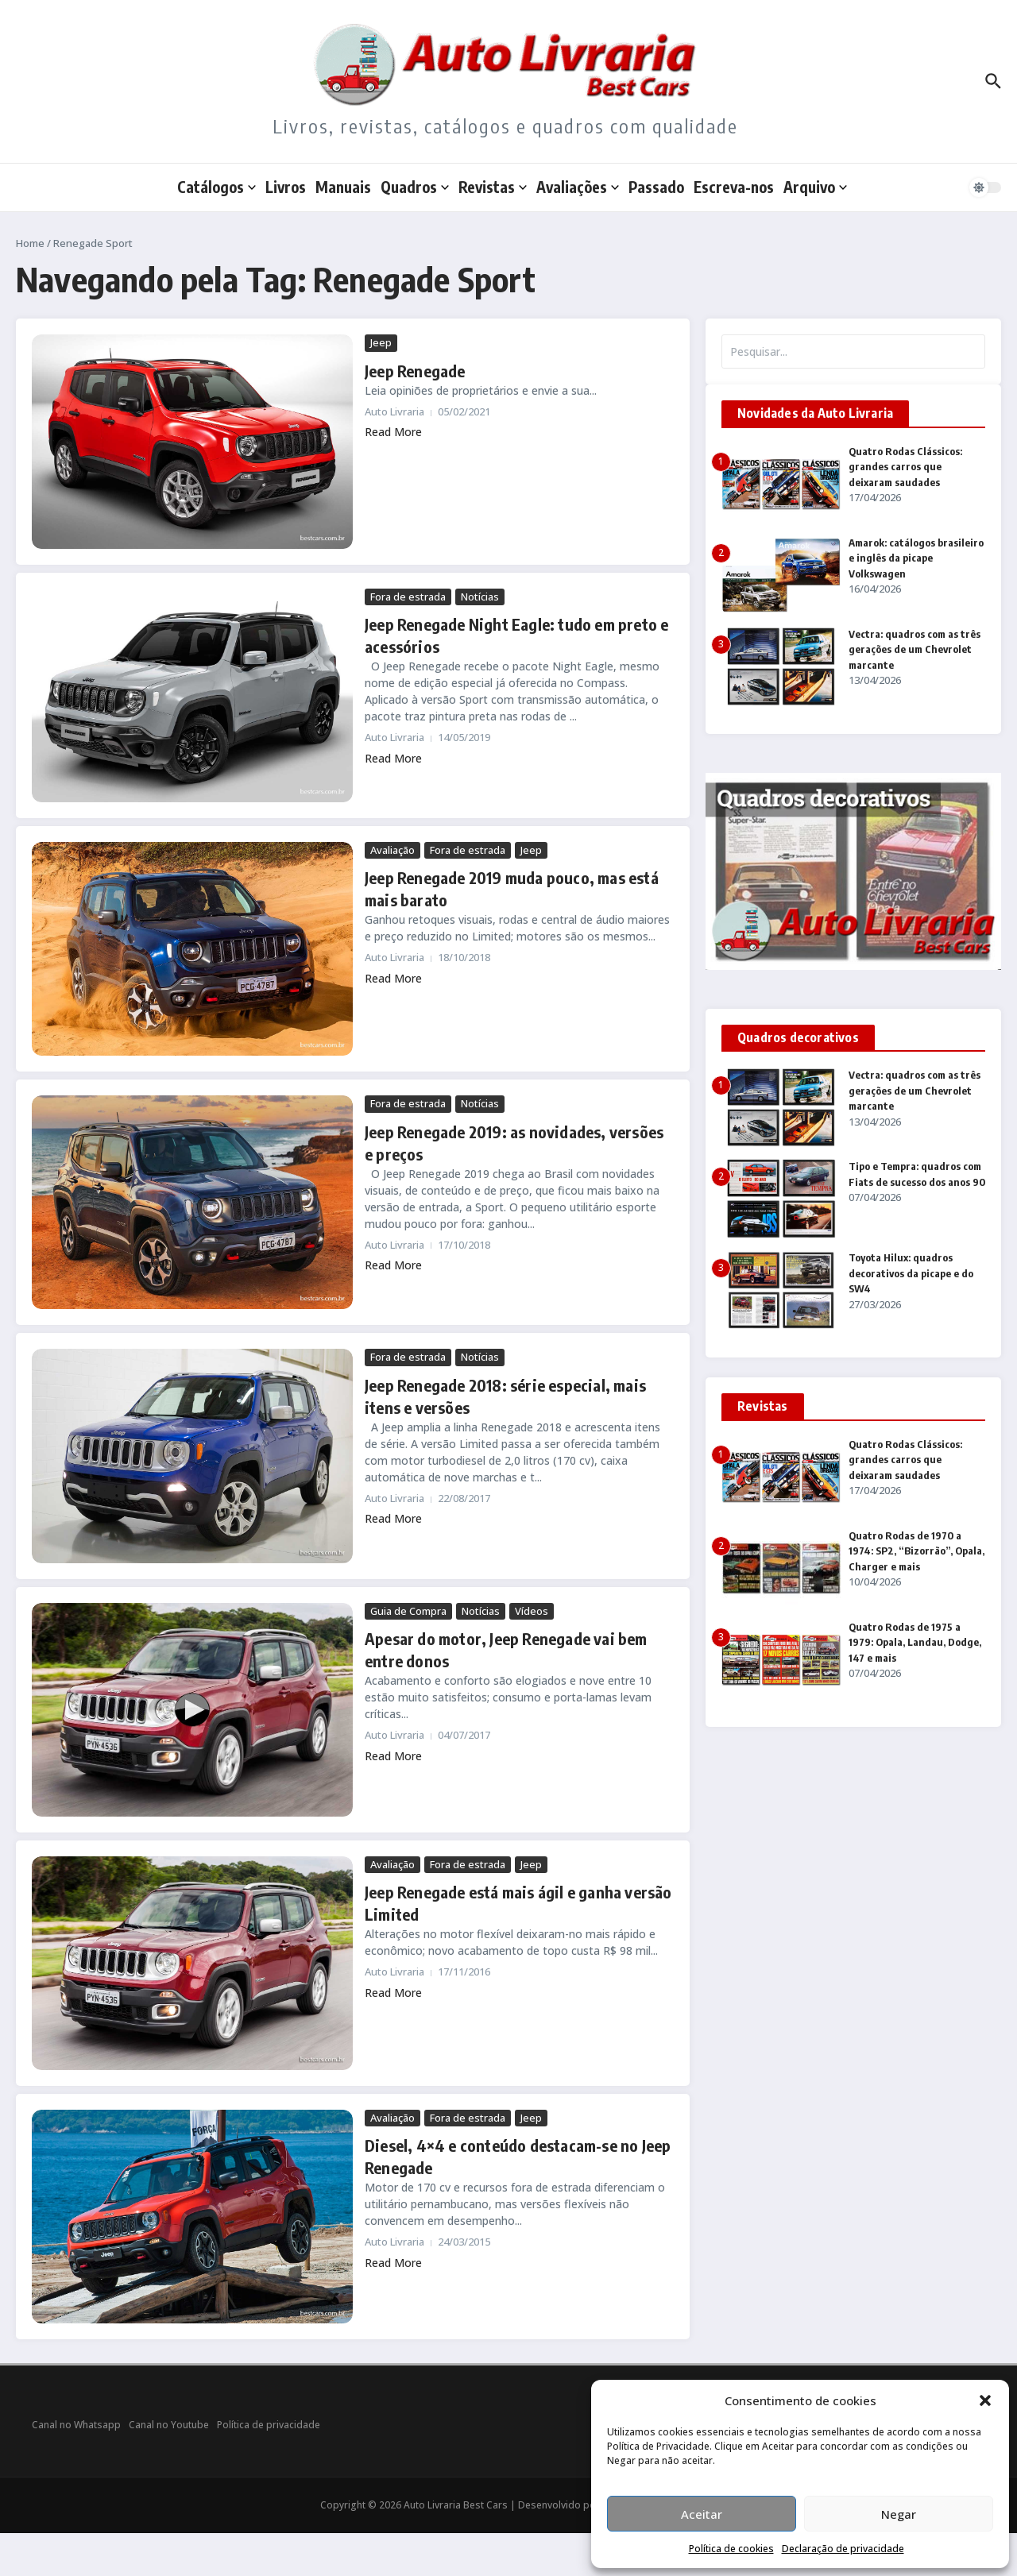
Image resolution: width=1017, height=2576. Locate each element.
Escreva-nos (734, 186)
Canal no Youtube (169, 2424)
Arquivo (815, 186)
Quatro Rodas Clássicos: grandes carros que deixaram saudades (905, 467)
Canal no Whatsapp (76, 2424)
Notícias (480, 596)
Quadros (415, 186)
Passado (656, 186)
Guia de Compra (408, 1611)
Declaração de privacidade (843, 2548)
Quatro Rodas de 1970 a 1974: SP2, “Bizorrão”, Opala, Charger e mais (916, 1551)
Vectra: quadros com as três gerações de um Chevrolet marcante (914, 649)
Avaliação (392, 850)
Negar (898, 2514)
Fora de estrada (408, 596)
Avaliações (577, 186)
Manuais (343, 186)
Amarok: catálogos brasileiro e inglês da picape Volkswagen (916, 558)
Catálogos (216, 186)
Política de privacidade (268, 2424)
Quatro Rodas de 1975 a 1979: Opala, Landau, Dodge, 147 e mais (915, 1642)
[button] (985, 2400)
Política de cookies (731, 2548)
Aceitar (701, 2514)
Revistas (492, 186)
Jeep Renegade (415, 370)
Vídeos (531, 1611)
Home (30, 243)
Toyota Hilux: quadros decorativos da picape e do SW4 (911, 1273)
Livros (285, 186)
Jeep (381, 342)
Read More (393, 431)
